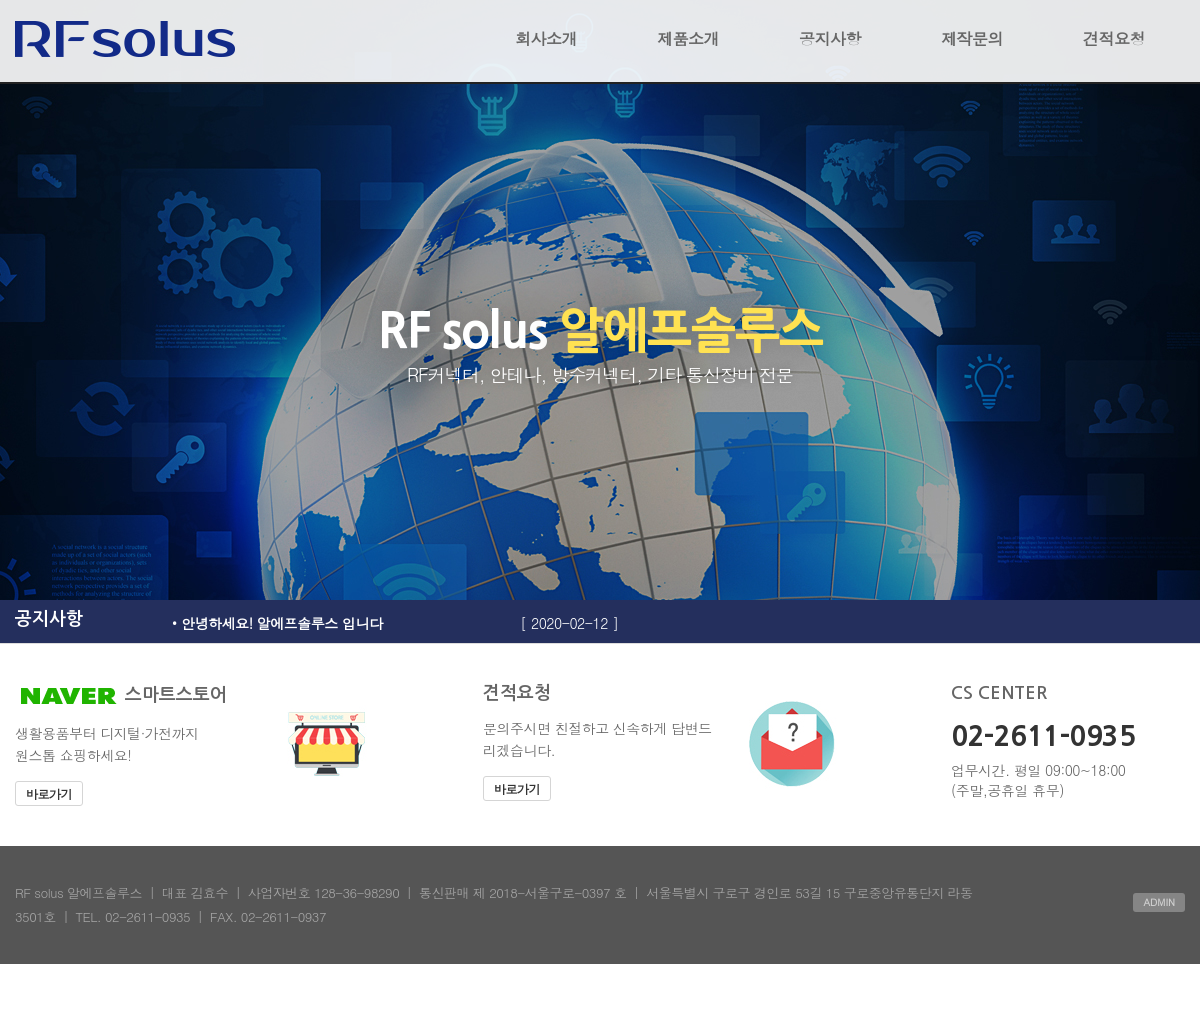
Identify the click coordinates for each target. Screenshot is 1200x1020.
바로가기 (49, 793)
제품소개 (688, 38)
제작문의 (972, 38)
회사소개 (546, 38)
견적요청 (1114, 38)
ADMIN (1159, 902)
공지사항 (830, 38)
